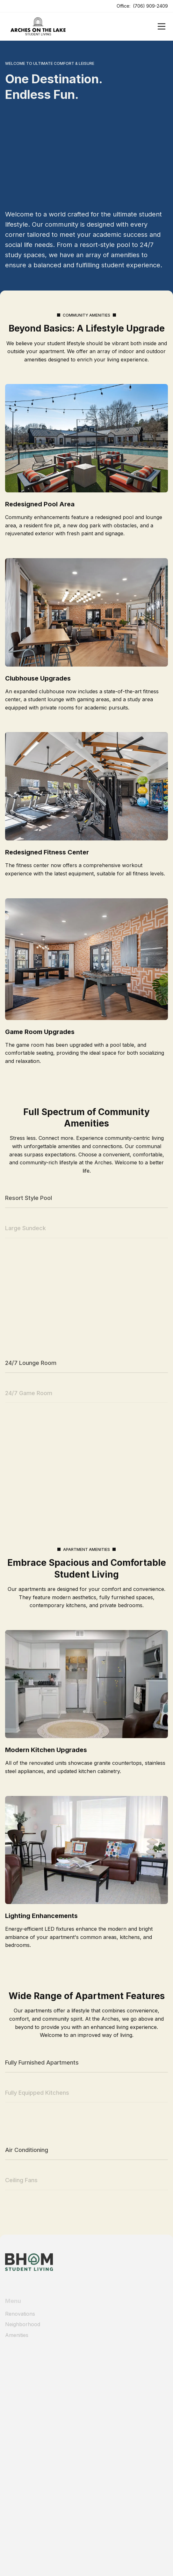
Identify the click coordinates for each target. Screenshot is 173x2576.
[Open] (161, 26)
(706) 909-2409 (150, 6)
